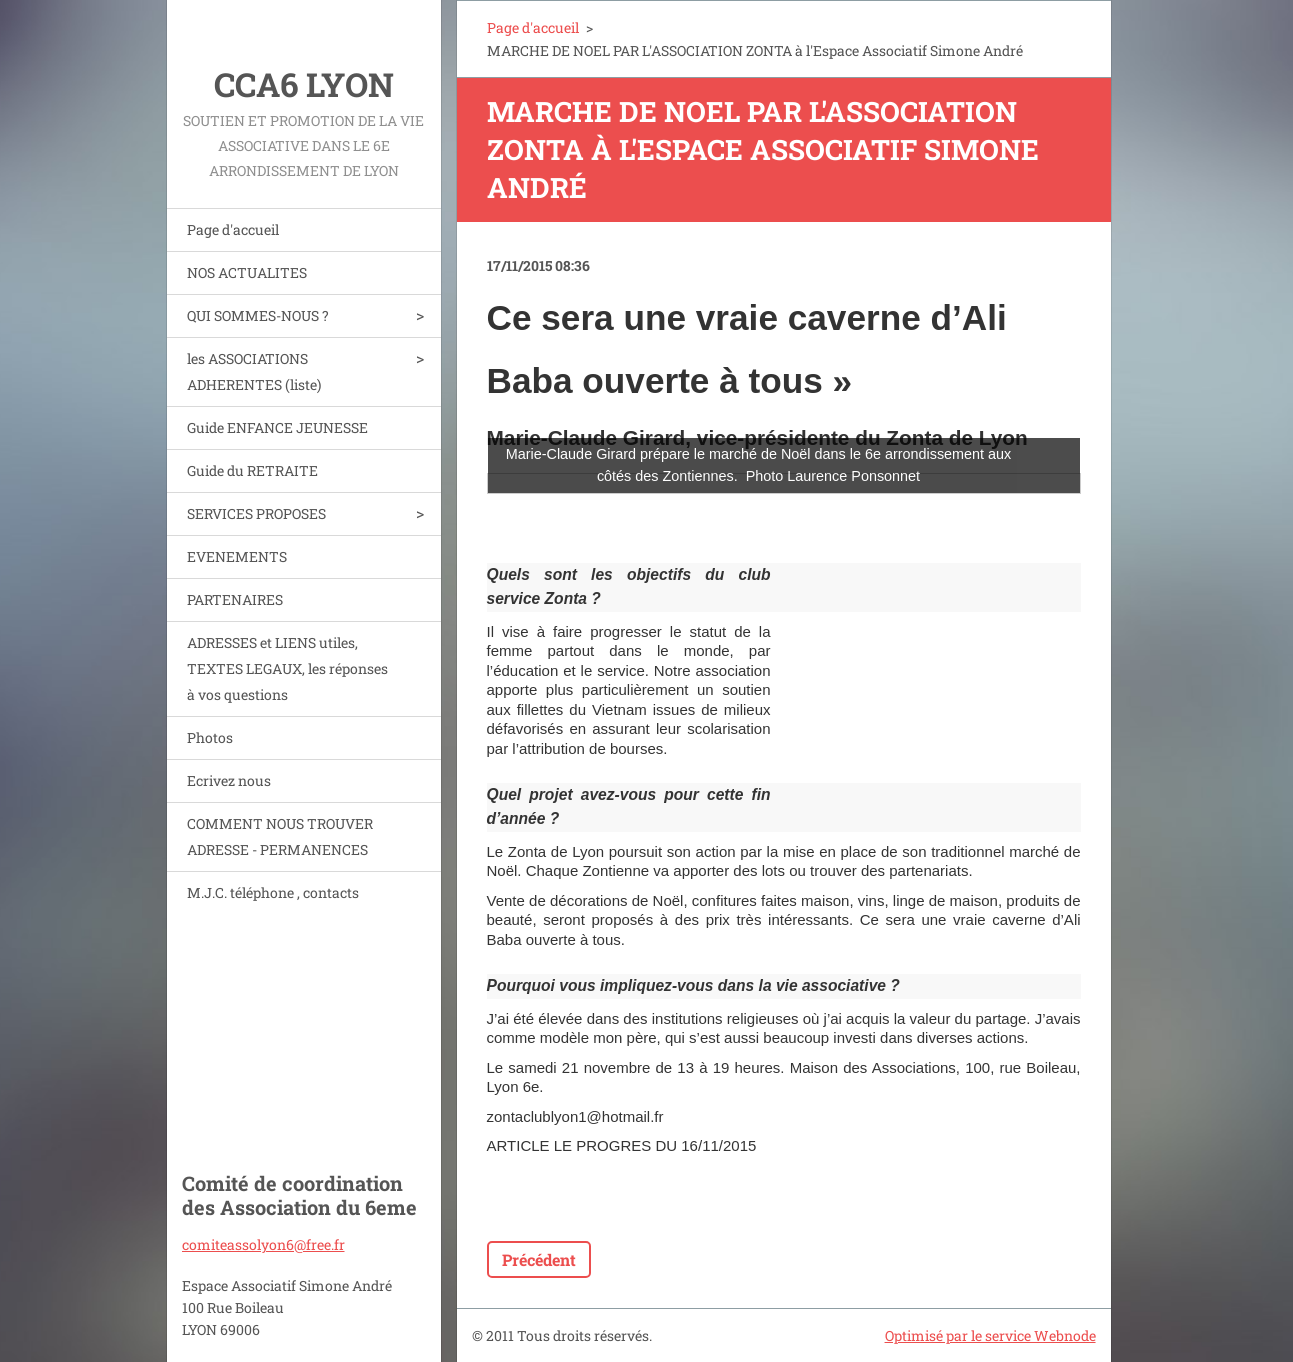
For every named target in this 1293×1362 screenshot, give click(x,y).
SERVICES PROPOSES (256, 513)
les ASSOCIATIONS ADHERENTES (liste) (254, 371)
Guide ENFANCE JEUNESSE (277, 427)
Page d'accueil (233, 229)
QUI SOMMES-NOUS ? (258, 315)
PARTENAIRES (235, 599)
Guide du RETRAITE (252, 470)
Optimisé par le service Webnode (990, 1335)
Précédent (539, 1259)
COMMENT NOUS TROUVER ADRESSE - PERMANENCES (280, 836)
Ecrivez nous (229, 780)
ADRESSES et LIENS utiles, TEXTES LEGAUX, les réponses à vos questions (287, 668)
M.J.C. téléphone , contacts (273, 892)
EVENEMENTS (237, 556)
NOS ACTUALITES (247, 272)
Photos (210, 737)
